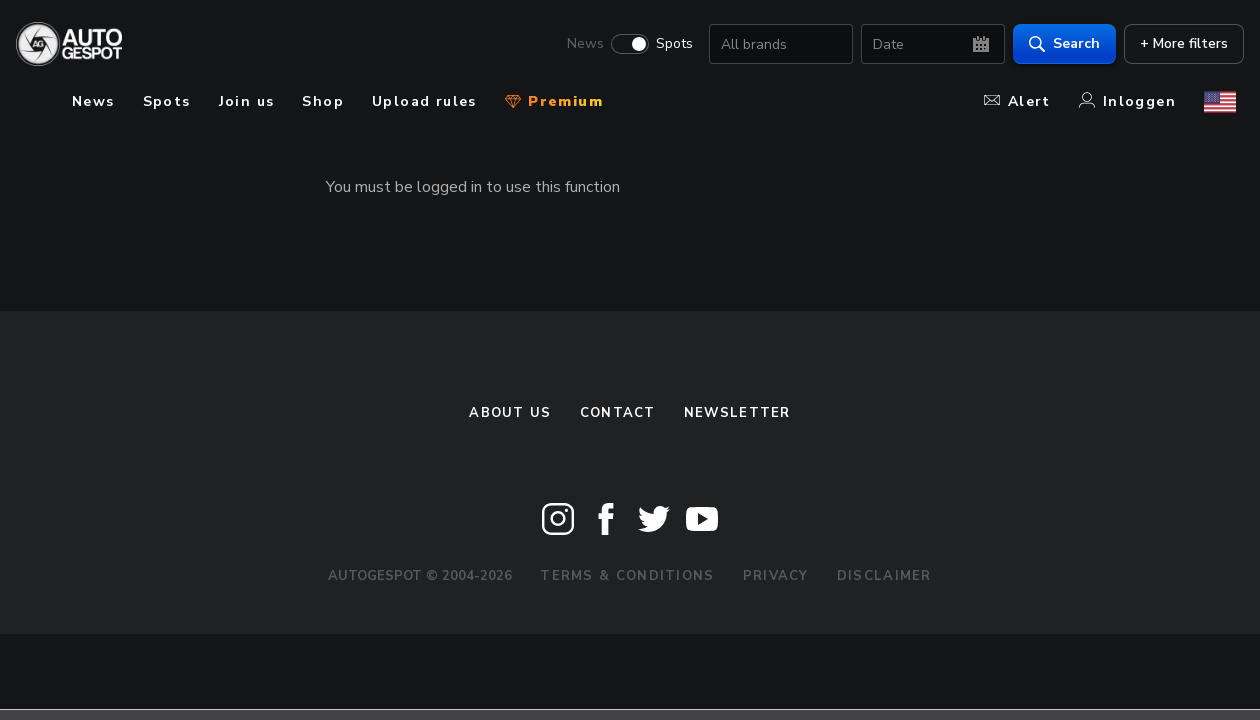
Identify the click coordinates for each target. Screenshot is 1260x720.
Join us (247, 101)
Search (1056, 45)
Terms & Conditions (627, 576)
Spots (666, 46)
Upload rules (424, 101)
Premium (554, 101)
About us (510, 413)
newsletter (737, 413)
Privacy (776, 576)
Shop (323, 101)
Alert (1017, 101)
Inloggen (1127, 101)
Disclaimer (884, 576)
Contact (618, 413)
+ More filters (1176, 45)
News (577, 46)
